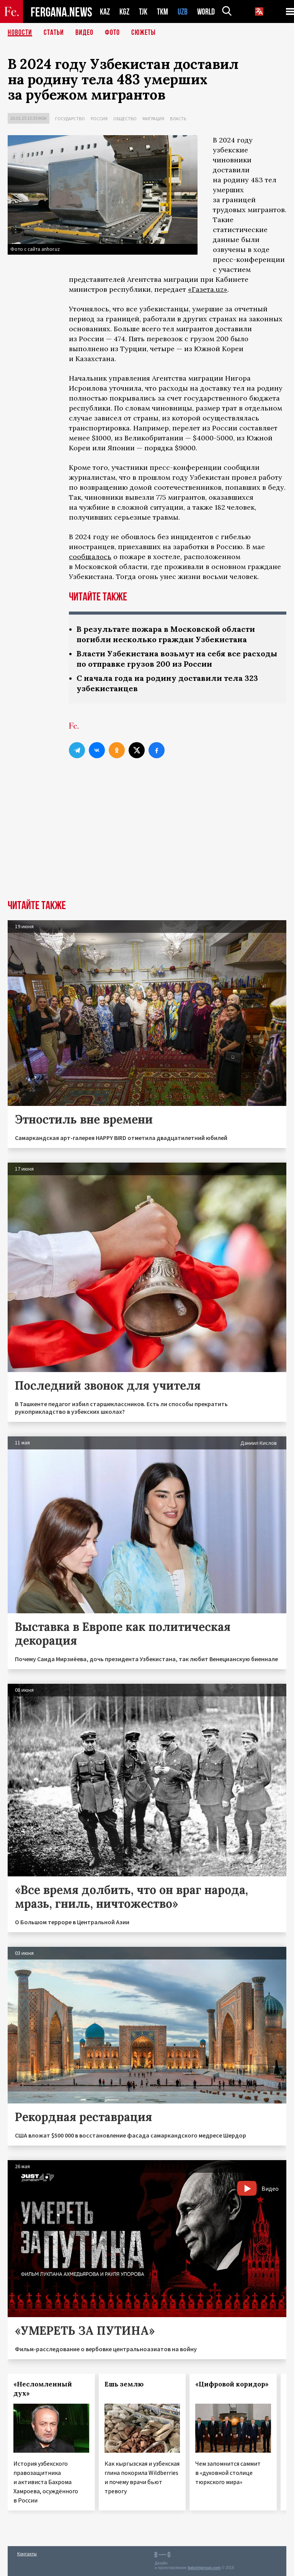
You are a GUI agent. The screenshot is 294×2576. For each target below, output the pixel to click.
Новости (20, 32)
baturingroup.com (204, 2568)
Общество (125, 118)
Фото (112, 32)
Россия (99, 118)
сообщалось (90, 556)
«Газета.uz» (207, 289)
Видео (84, 32)
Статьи (54, 32)
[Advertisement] (147, 842)
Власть (178, 118)
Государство (70, 118)
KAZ (105, 11)
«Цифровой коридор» (232, 2384)
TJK (143, 11)
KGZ (124, 11)
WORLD (206, 11)
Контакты (27, 2553)
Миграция (153, 118)
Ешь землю (124, 2384)
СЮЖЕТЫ (143, 32)
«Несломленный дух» (42, 2389)
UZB (183, 11)
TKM (162, 11)
